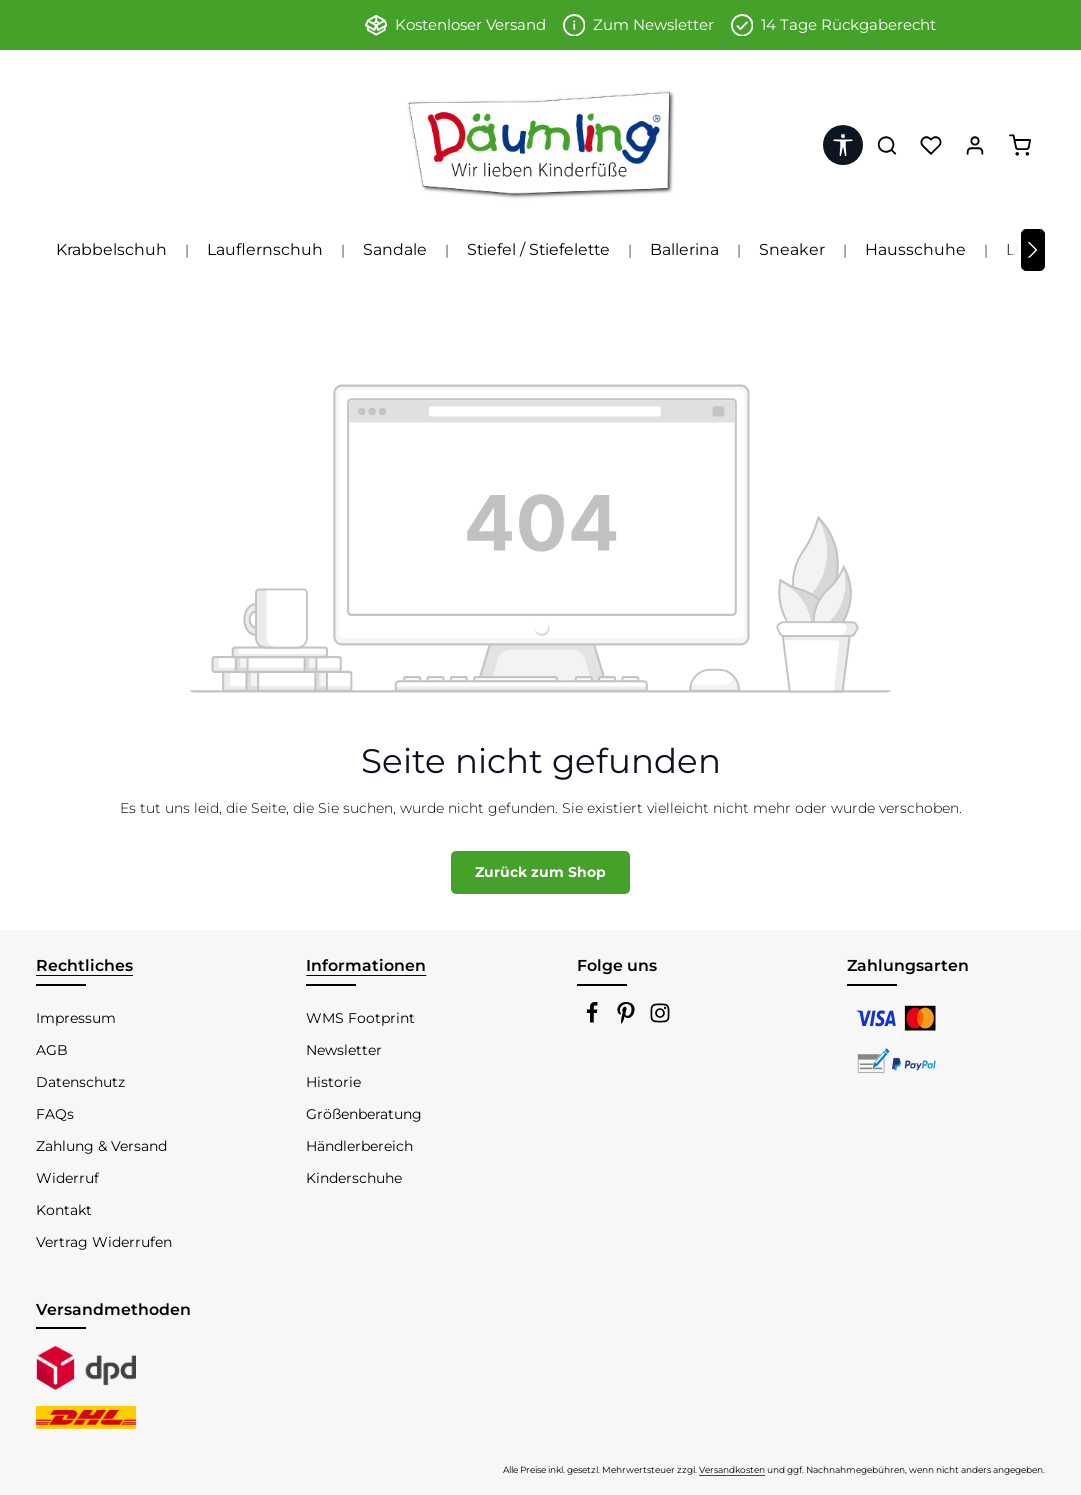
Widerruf (67, 1178)
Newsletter (344, 1050)
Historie (333, 1082)
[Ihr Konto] (975, 145)
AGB (52, 1050)
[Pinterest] (628, 1019)
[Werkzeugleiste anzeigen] (843, 145)
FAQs (55, 1114)
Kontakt (64, 1210)
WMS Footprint (360, 1018)
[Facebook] (594, 1019)
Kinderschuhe (354, 1178)
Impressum (76, 1018)
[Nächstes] (1033, 250)
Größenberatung (364, 1114)
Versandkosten (732, 1469)
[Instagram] (660, 1019)
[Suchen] (887, 145)
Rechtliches (84, 965)
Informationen (366, 965)
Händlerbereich (359, 1146)
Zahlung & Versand (101, 1146)
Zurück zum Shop (540, 872)
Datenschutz (80, 1082)
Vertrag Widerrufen (104, 1242)
